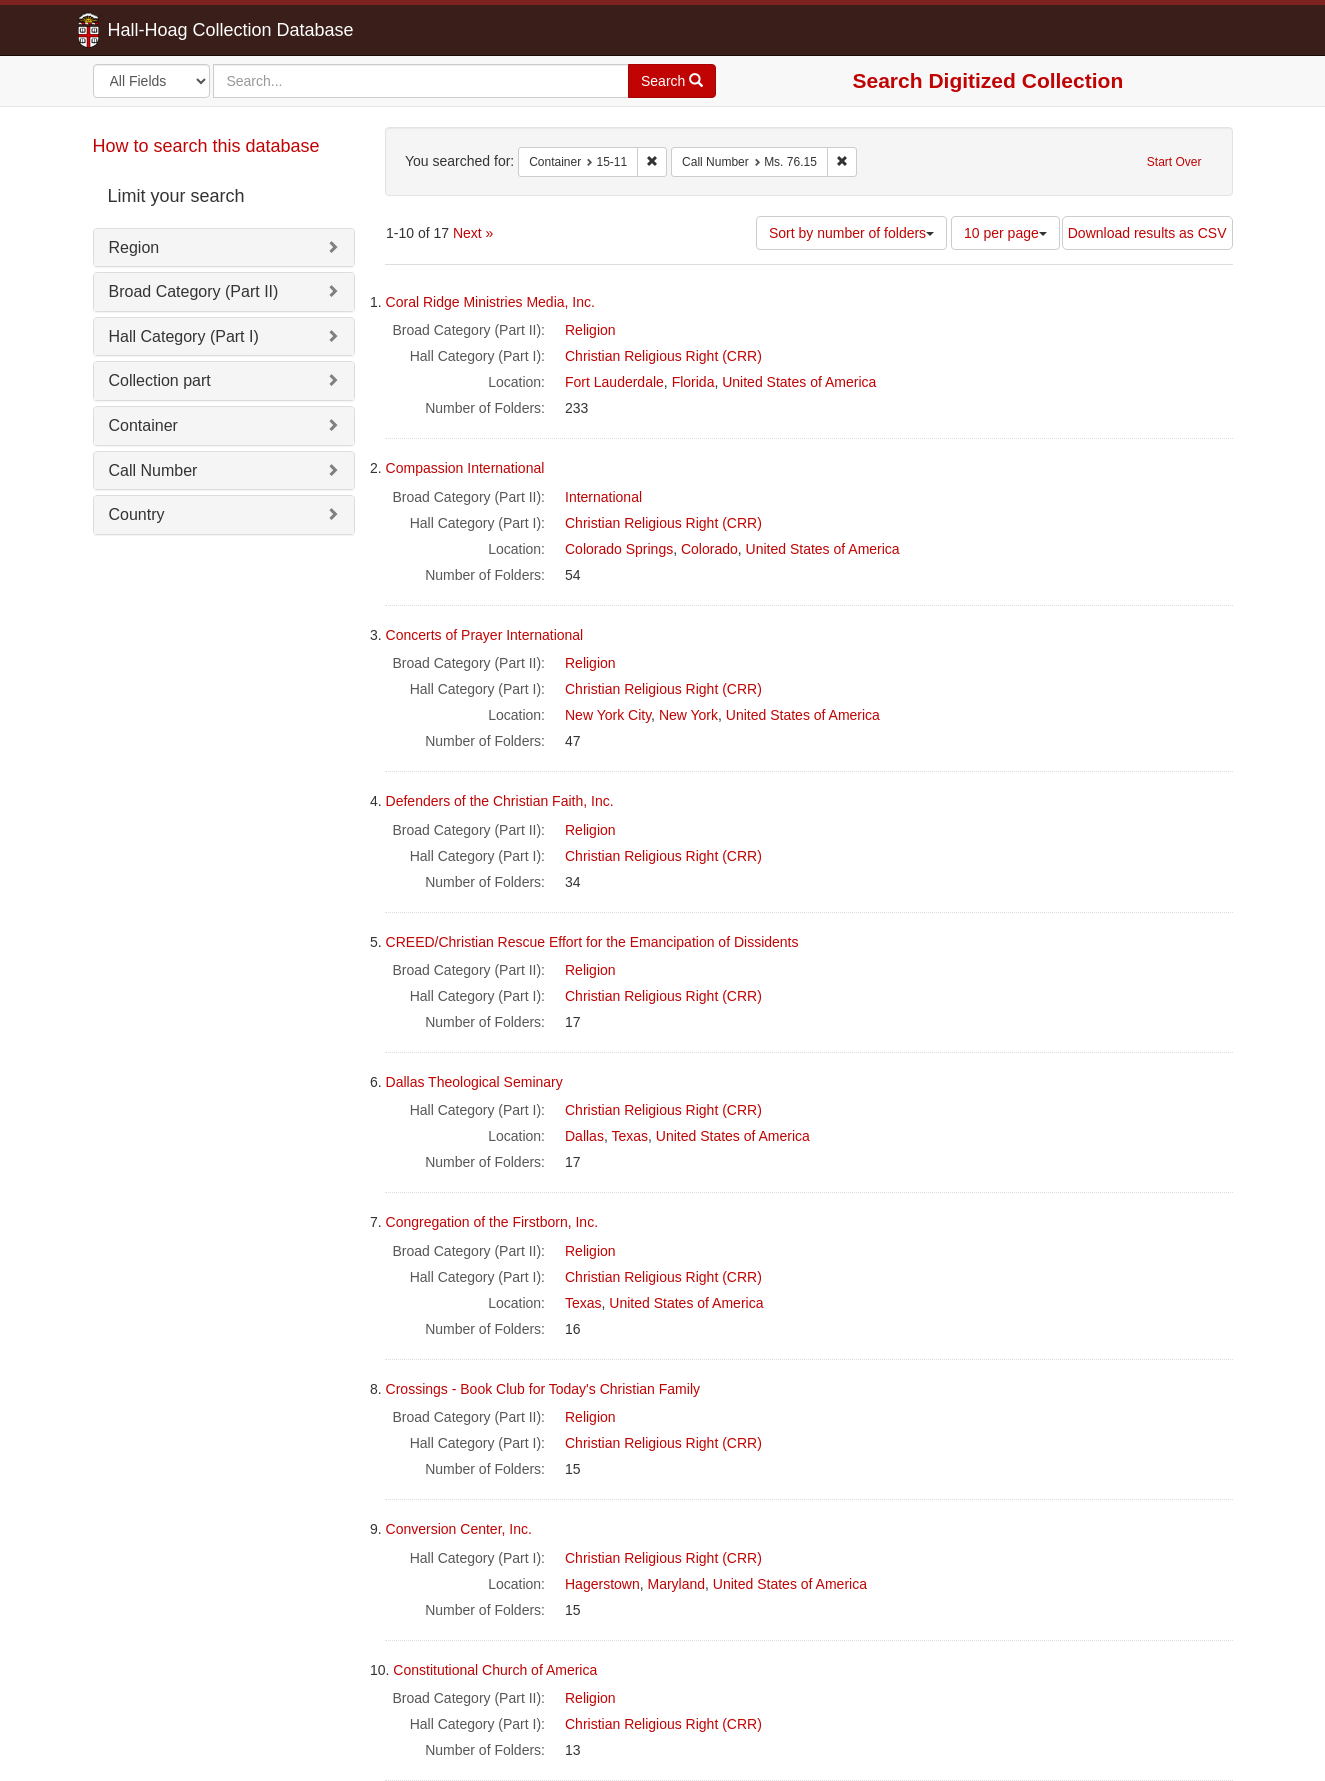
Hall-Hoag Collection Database (168, 30)
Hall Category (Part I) (184, 336)
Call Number (153, 470)
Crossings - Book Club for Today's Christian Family (543, 1389)
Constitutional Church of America (495, 1670)
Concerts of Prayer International (485, 635)
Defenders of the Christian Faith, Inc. (500, 801)
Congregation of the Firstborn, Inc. (492, 1222)
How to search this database (206, 146)
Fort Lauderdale (614, 382)
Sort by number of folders (851, 233)
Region (134, 247)
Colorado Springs (619, 549)
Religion (590, 330)
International (603, 497)
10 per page (1005, 233)
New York (688, 715)
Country (137, 514)
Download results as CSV (1147, 233)
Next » (473, 233)
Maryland (676, 1584)
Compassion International (465, 468)
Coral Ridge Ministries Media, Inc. (490, 302)
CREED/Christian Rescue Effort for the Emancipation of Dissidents (592, 942)
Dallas (584, 1136)
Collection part (160, 380)
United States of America (799, 382)
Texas (629, 1136)
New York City (608, 715)
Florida (693, 382)
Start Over (1174, 162)
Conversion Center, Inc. (459, 1529)
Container (143, 425)
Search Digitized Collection (988, 80)
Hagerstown (602, 1584)
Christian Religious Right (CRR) (663, 356)
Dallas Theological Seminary (474, 1082)
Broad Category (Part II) (194, 291)
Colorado (709, 549)
